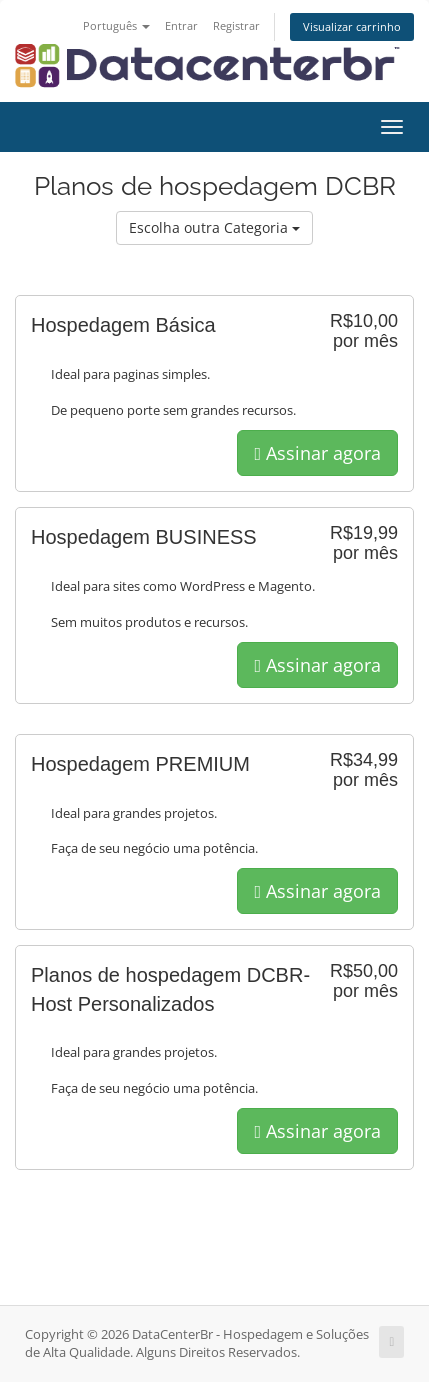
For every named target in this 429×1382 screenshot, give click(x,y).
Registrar (236, 25)
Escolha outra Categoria (214, 227)
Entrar (181, 25)
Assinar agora (317, 453)
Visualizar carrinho (352, 26)
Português (116, 25)
